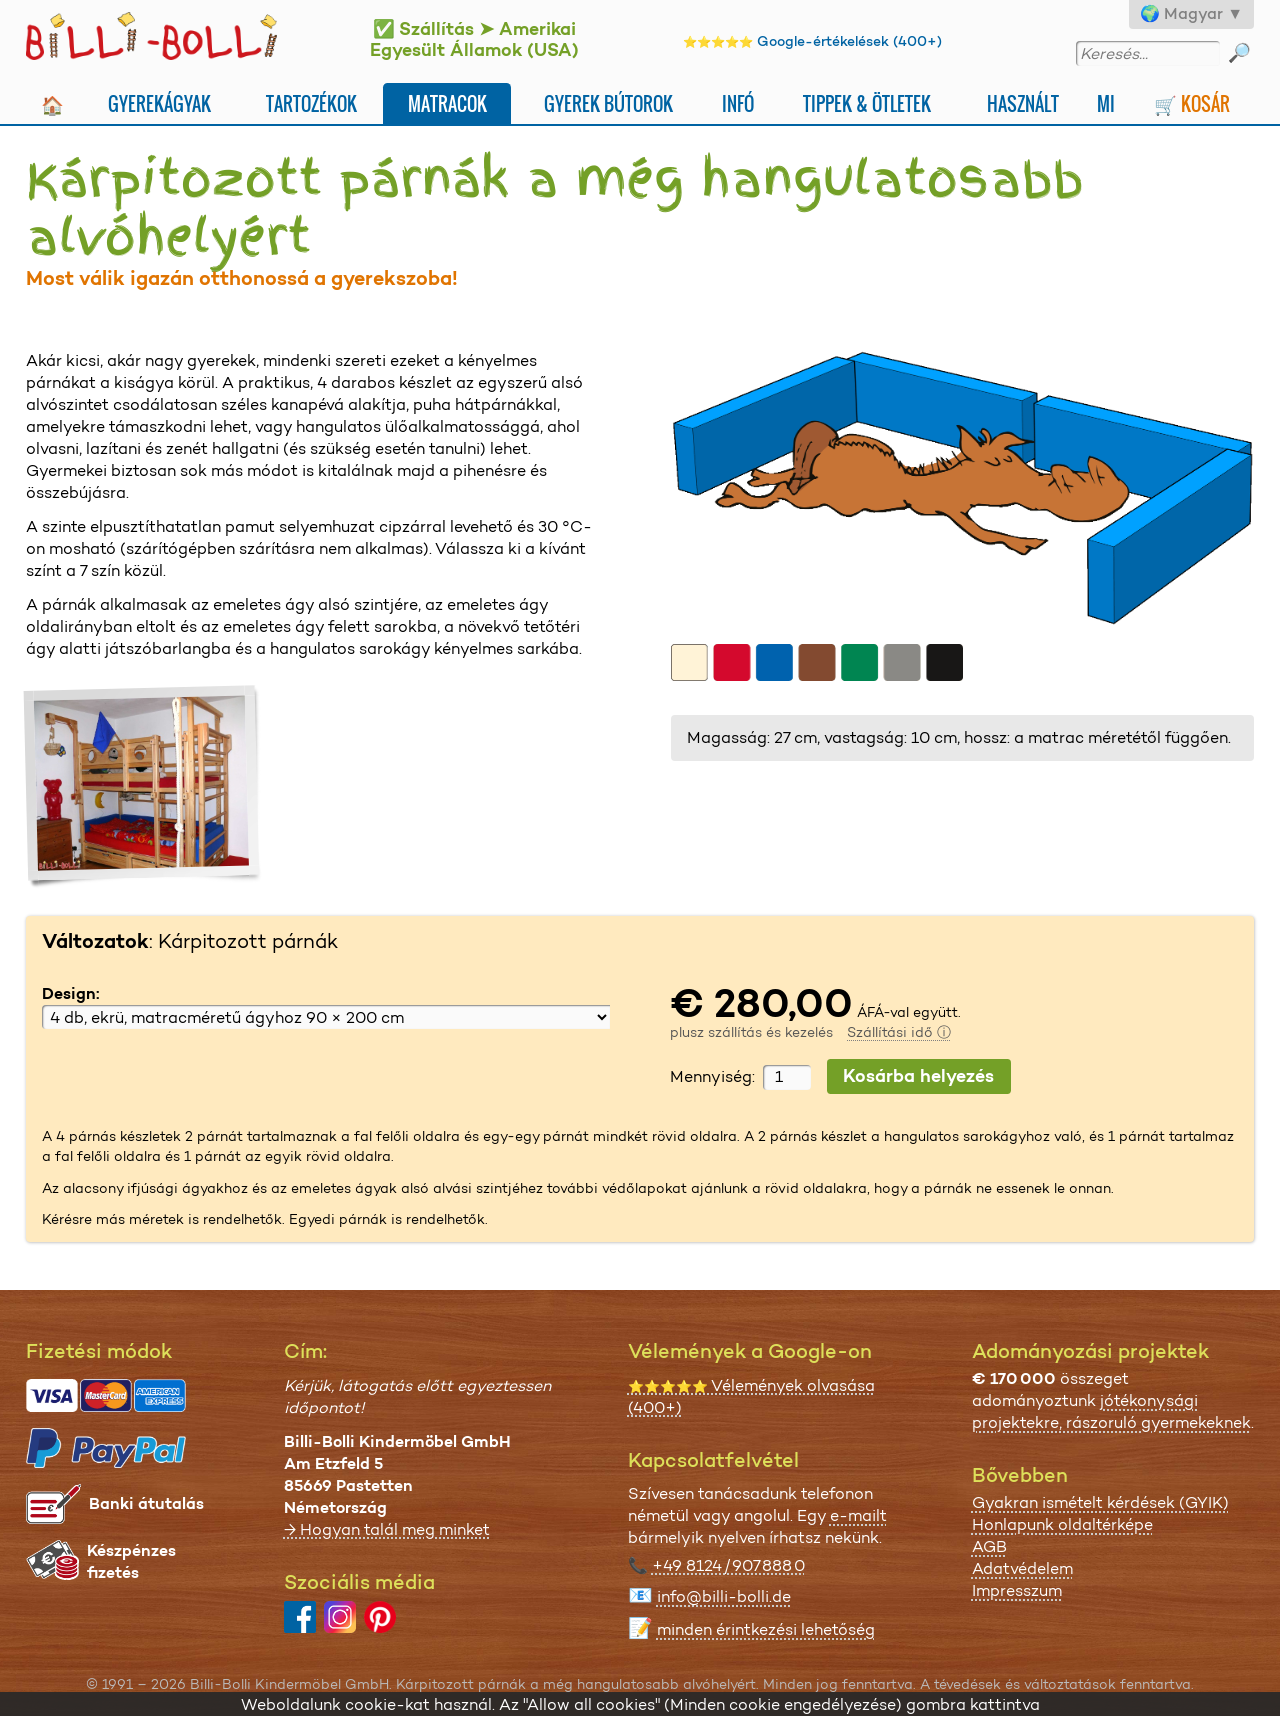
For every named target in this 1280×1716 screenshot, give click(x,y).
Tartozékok (311, 103)
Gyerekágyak (159, 103)
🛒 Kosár (1192, 103)
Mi (1106, 103)
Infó (738, 103)
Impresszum (1017, 1590)
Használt (1023, 103)
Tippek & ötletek (867, 103)
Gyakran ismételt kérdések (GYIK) (1100, 1502)
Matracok (447, 103)
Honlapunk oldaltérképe (1062, 1524)
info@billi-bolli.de (724, 1596)
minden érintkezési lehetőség (766, 1629)
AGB (989, 1546)
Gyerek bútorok (608, 103)
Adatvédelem (1022, 1568)
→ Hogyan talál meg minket (387, 1529)
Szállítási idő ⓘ (899, 1032)
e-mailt (858, 1515)
